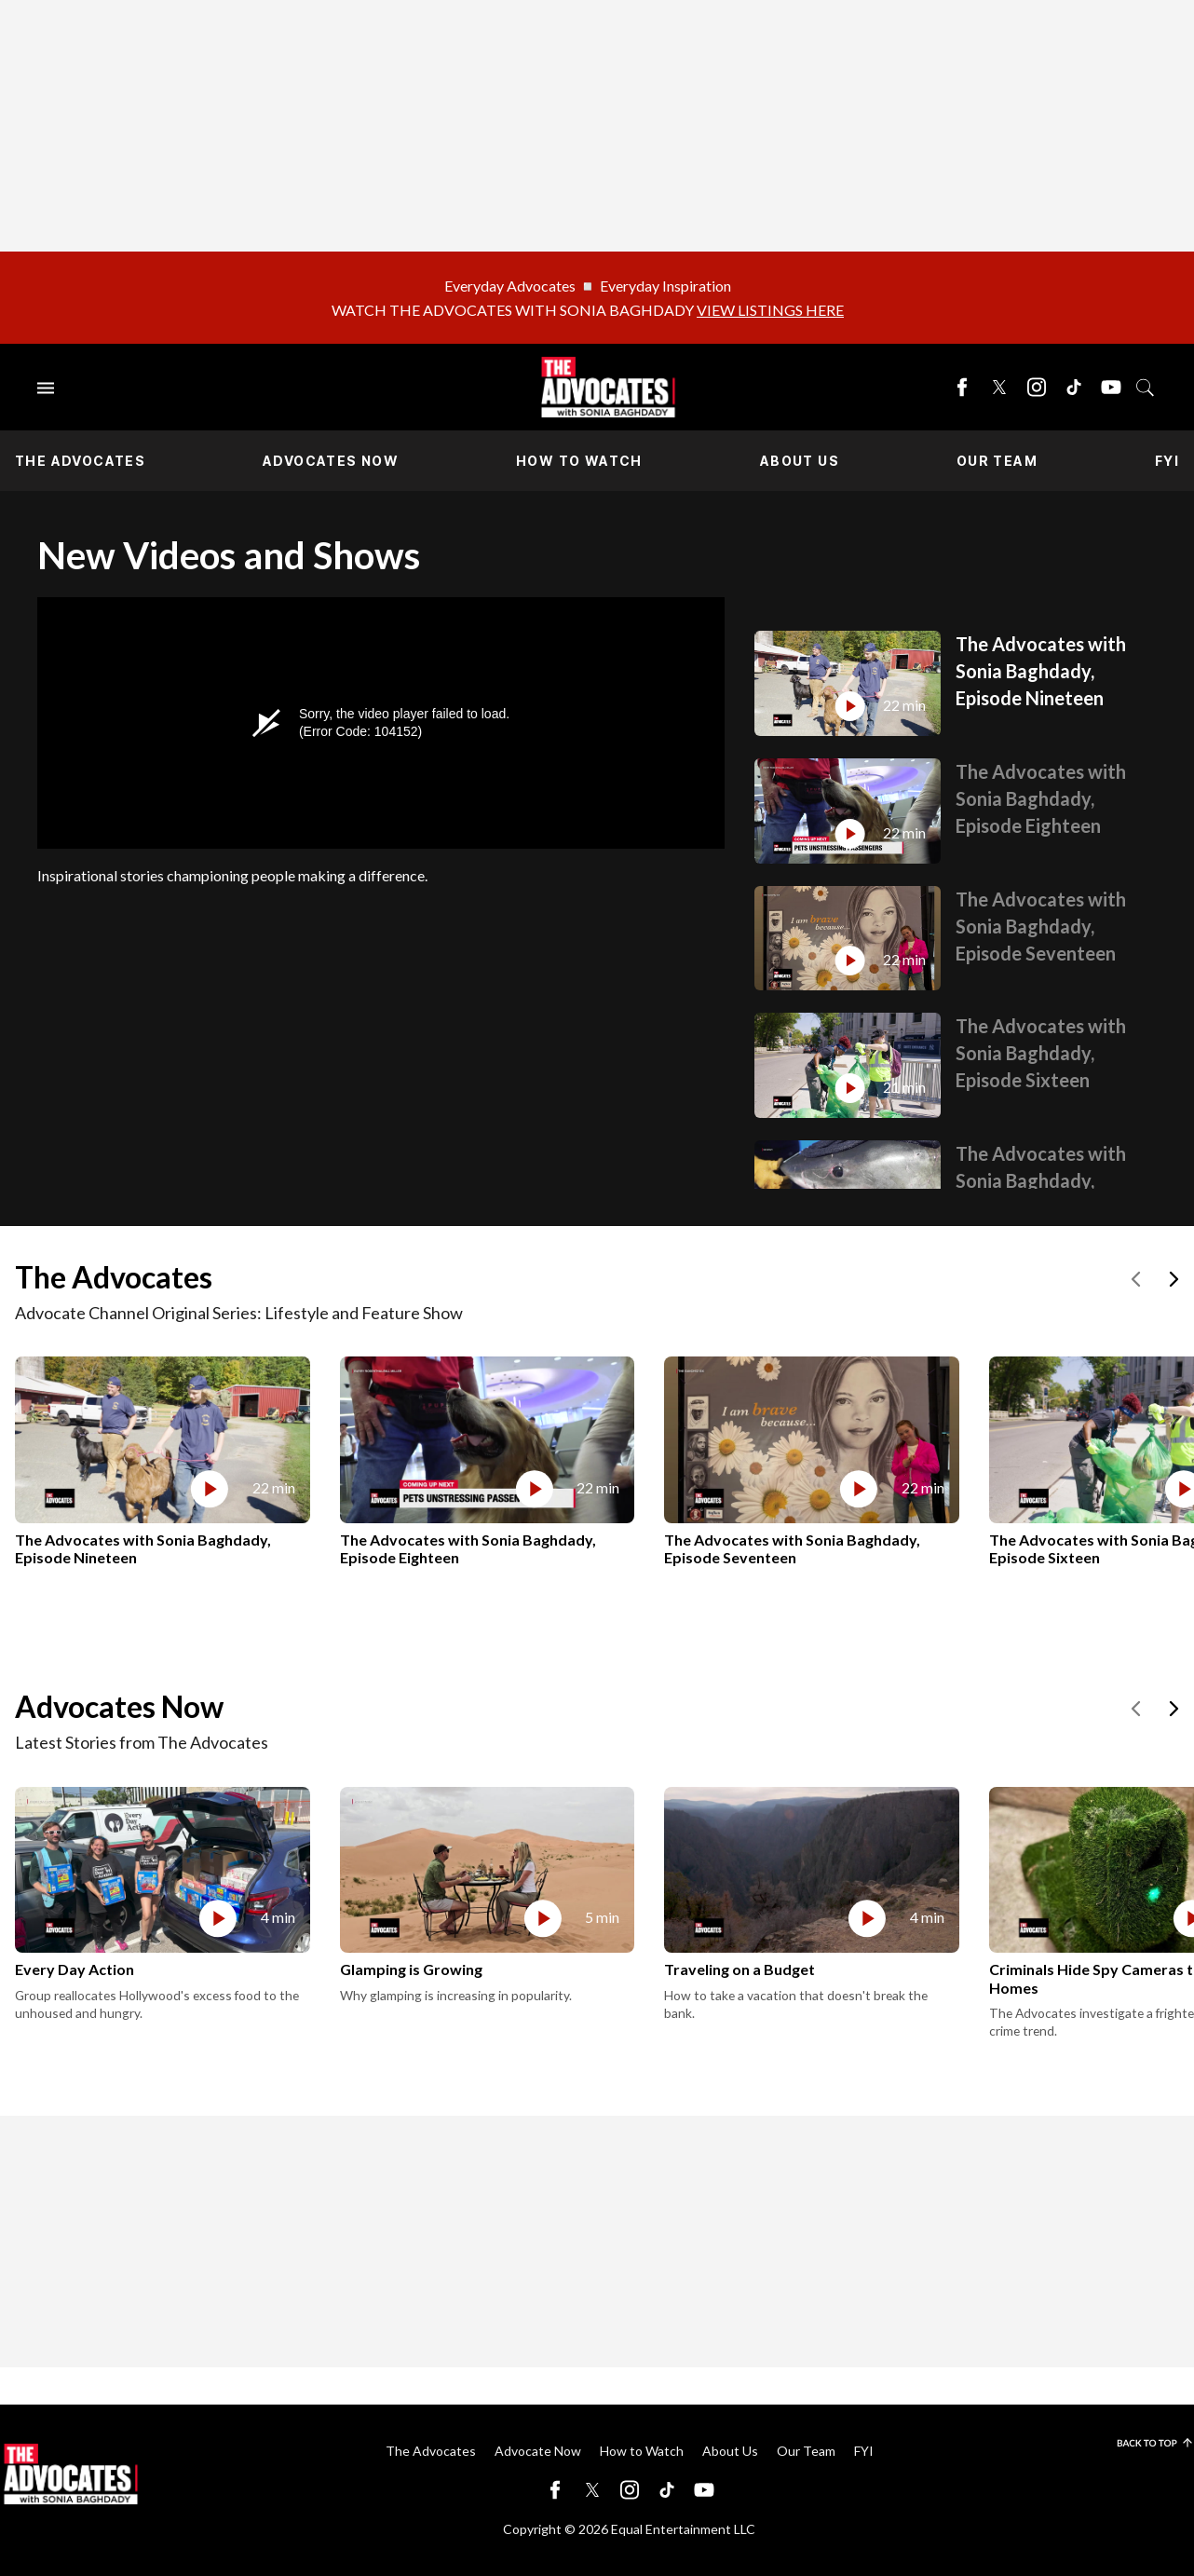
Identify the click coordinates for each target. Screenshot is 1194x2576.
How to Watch (579, 461)
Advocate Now (538, 2451)
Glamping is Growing (411, 1969)
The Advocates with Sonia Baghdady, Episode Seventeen (1041, 926)
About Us (799, 461)
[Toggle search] (1145, 387)
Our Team (997, 461)
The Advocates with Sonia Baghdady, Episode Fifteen (1041, 1180)
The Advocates (80, 461)
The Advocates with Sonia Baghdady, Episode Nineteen (1041, 671)
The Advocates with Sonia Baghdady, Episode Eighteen (1041, 798)
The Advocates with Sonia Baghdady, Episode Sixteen (1041, 1053)
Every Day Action (74, 1969)
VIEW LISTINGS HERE (770, 310)
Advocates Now (331, 461)
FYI (1167, 461)
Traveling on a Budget (739, 1969)
